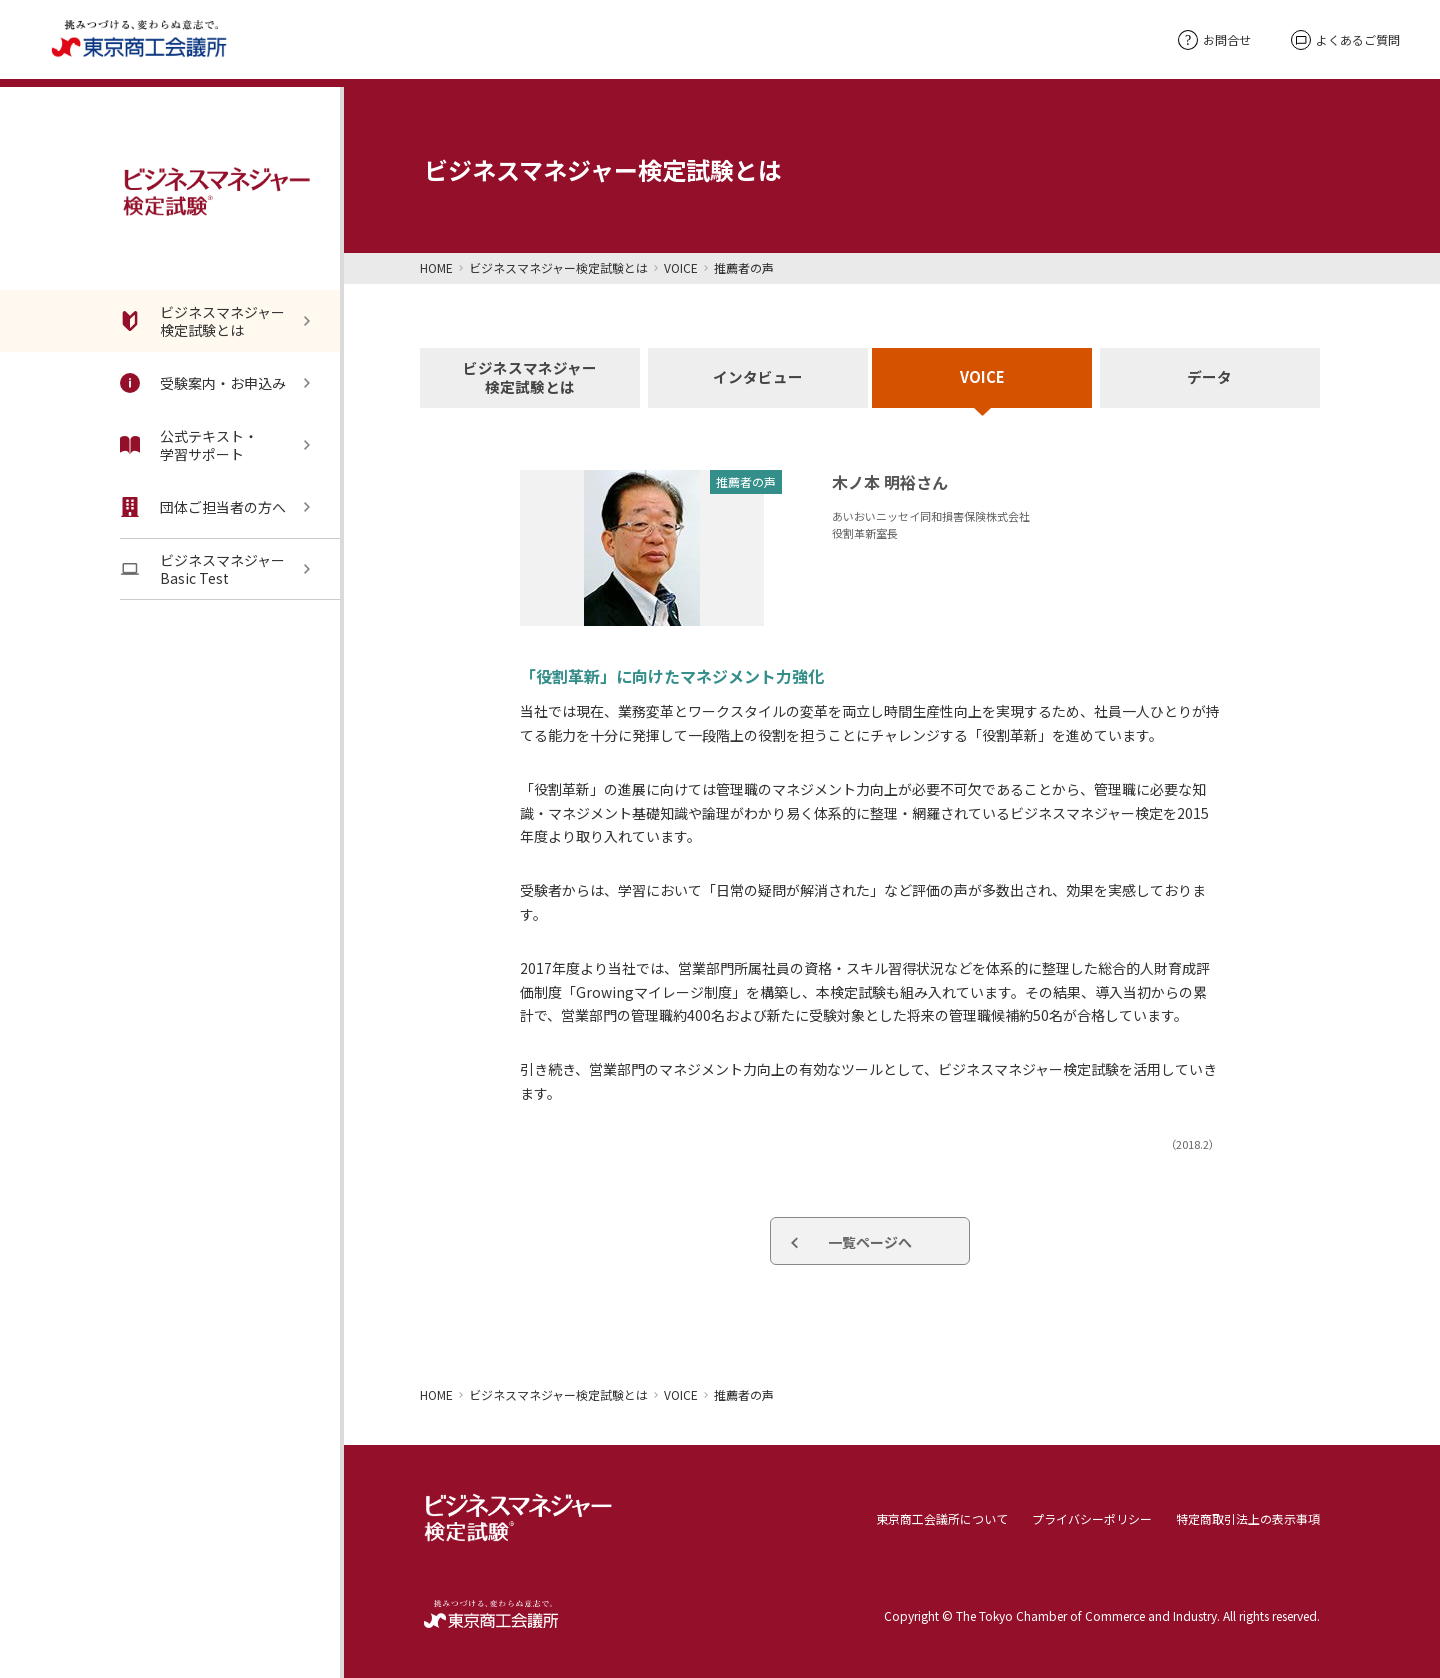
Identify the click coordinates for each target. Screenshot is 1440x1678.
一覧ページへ (870, 1242)
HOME (436, 267)
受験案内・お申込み (203, 383)
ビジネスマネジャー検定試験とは (202, 321)
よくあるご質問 (1345, 40)
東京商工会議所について (942, 1517)
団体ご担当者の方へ (203, 507)
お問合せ (1214, 39)
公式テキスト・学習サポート (189, 445)
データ (1210, 379)
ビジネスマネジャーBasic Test (202, 569)
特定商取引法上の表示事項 (1248, 1517)
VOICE (681, 267)
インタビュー (757, 379)
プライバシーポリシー (1092, 1517)
